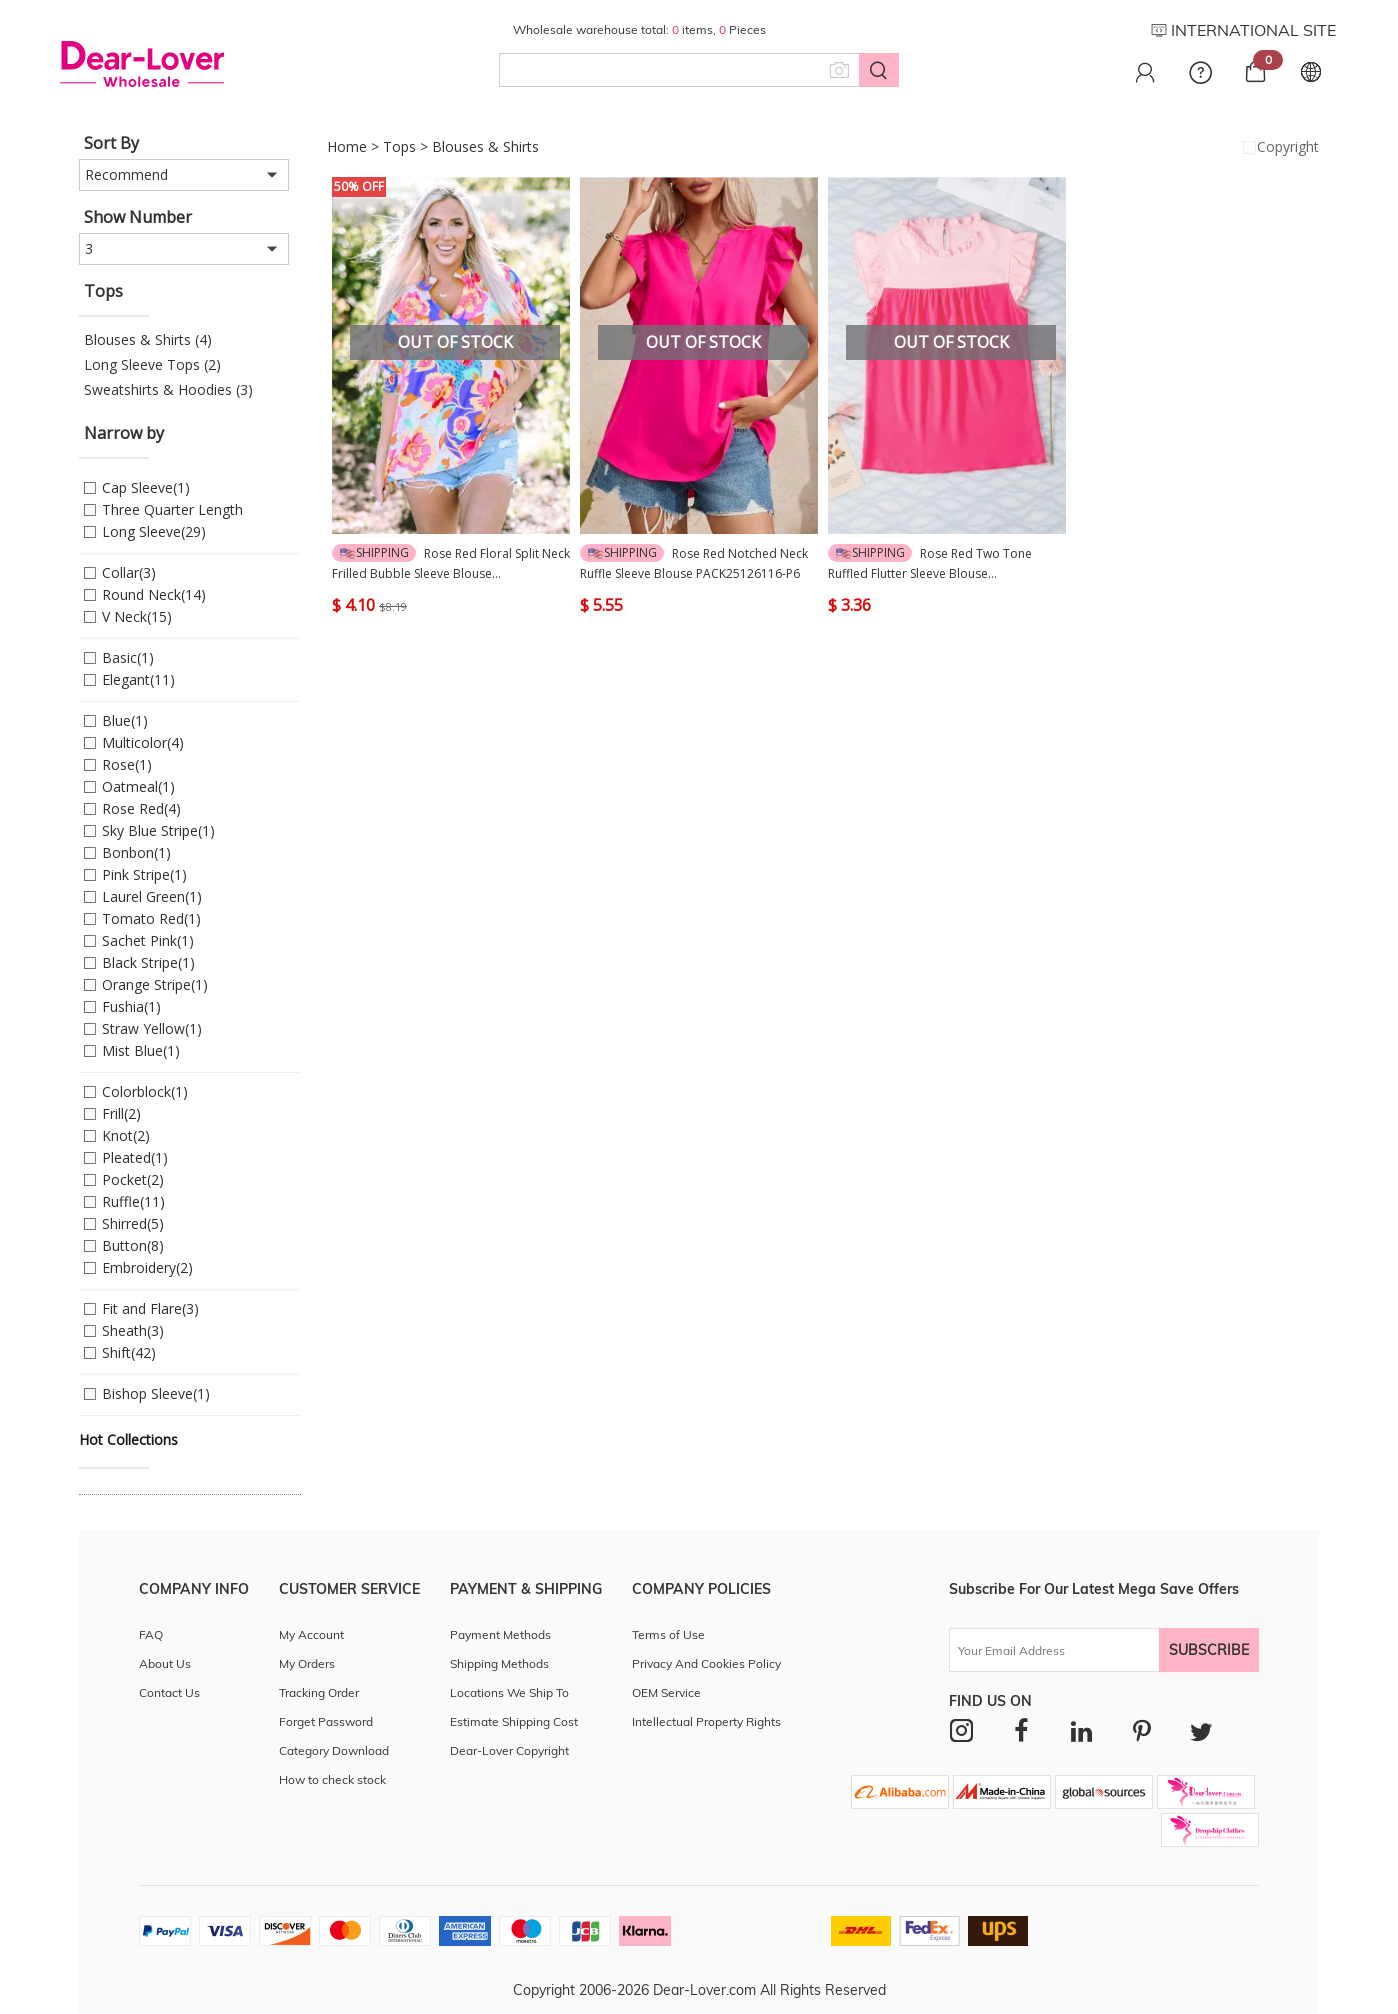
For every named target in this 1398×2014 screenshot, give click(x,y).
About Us (165, 1663)
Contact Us (169, 1692)
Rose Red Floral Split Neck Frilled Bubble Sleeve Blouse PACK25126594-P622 (451, 564)
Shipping (374, 552)
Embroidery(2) (147, 1267)
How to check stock (332, 1779)
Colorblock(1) (145, 1091)
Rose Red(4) (141, 808)
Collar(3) (129, 572)
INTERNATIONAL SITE (1243, 30)
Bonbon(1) (136, 852)
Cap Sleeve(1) (146, 487)
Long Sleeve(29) (154, 531)
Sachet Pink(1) (148, 940)
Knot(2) (126, 1135)
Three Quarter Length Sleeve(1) (172, 510)
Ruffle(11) (133, 1201)
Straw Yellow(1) (152, 1028)
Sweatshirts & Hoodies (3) (168, 389)
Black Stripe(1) (148, 962)
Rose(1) (127, 764)
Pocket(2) (133, 1179)
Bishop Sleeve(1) (156, 1393)
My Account (311, 1634)
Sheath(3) (133, 1330)
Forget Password (326, 1721)
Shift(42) (129, 1352)
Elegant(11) (138, 679)
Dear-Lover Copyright (509, 1750)
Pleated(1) (135, 1157)
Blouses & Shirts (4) (148, 339)
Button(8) (133, 1245)
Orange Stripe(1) (155, 984)
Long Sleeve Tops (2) (152, 364)
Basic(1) (128, 657)
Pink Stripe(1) (144, 874)
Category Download (334, 1750)
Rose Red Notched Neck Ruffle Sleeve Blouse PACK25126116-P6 (694, 563)
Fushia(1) (131, 1006)
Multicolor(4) (143, 742)
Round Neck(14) (154, 594)
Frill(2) (121, 1113)
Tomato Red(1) (151, 918)
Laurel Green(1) (152, 896)
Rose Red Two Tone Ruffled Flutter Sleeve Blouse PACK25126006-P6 (930, 564)
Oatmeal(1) (138, 786)
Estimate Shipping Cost (514, 1721)
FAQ (151, 1634)
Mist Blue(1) (141, 1050)
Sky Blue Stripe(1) (158, 830)
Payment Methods (500, 1634)
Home (347, 146)
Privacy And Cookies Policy (706, 1663)
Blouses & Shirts (485, 146)
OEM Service (666, 1692)
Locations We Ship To (509, 1692)
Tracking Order (319, 1692)
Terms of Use (668, 1634)
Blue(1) (125, 720)
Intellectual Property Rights (706, 1721)
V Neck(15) (137, 616)
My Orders (307, 1663)
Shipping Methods (499, 1663)
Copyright (1279, 147)
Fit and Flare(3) (150, 1308)
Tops (399, 146)
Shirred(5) (133, 1223)
